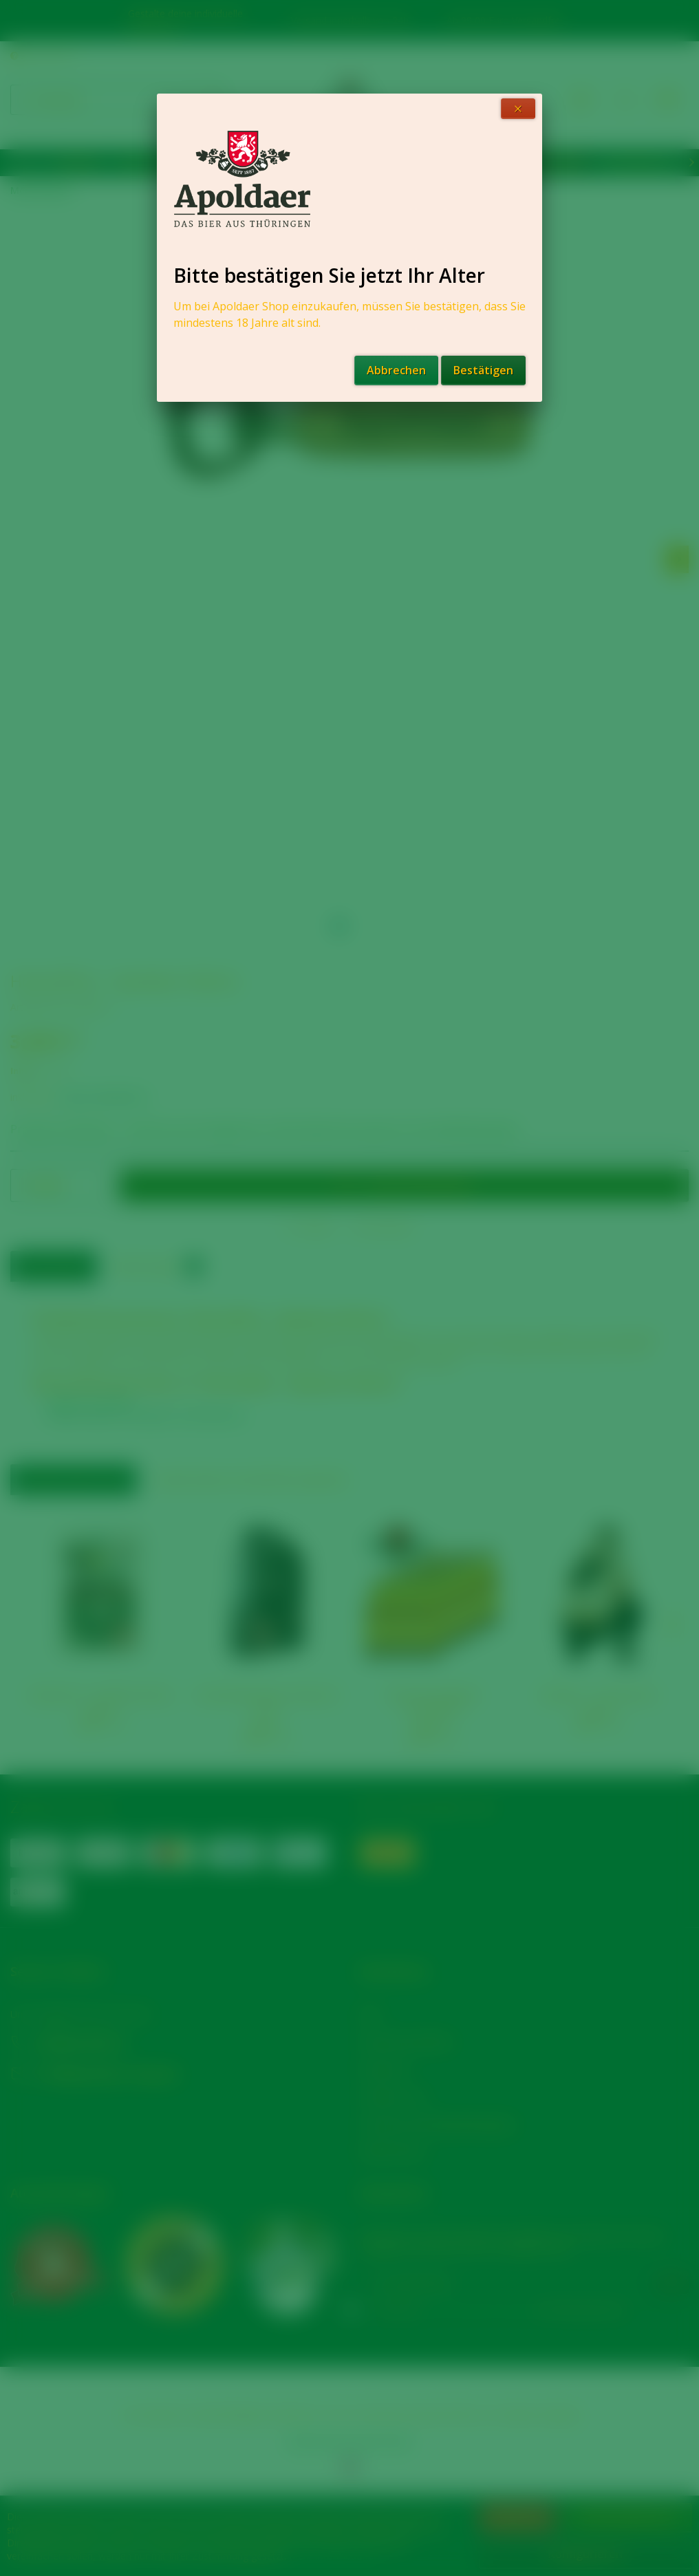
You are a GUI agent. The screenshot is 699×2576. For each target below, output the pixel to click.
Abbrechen (396, 370)
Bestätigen (483, 370)
